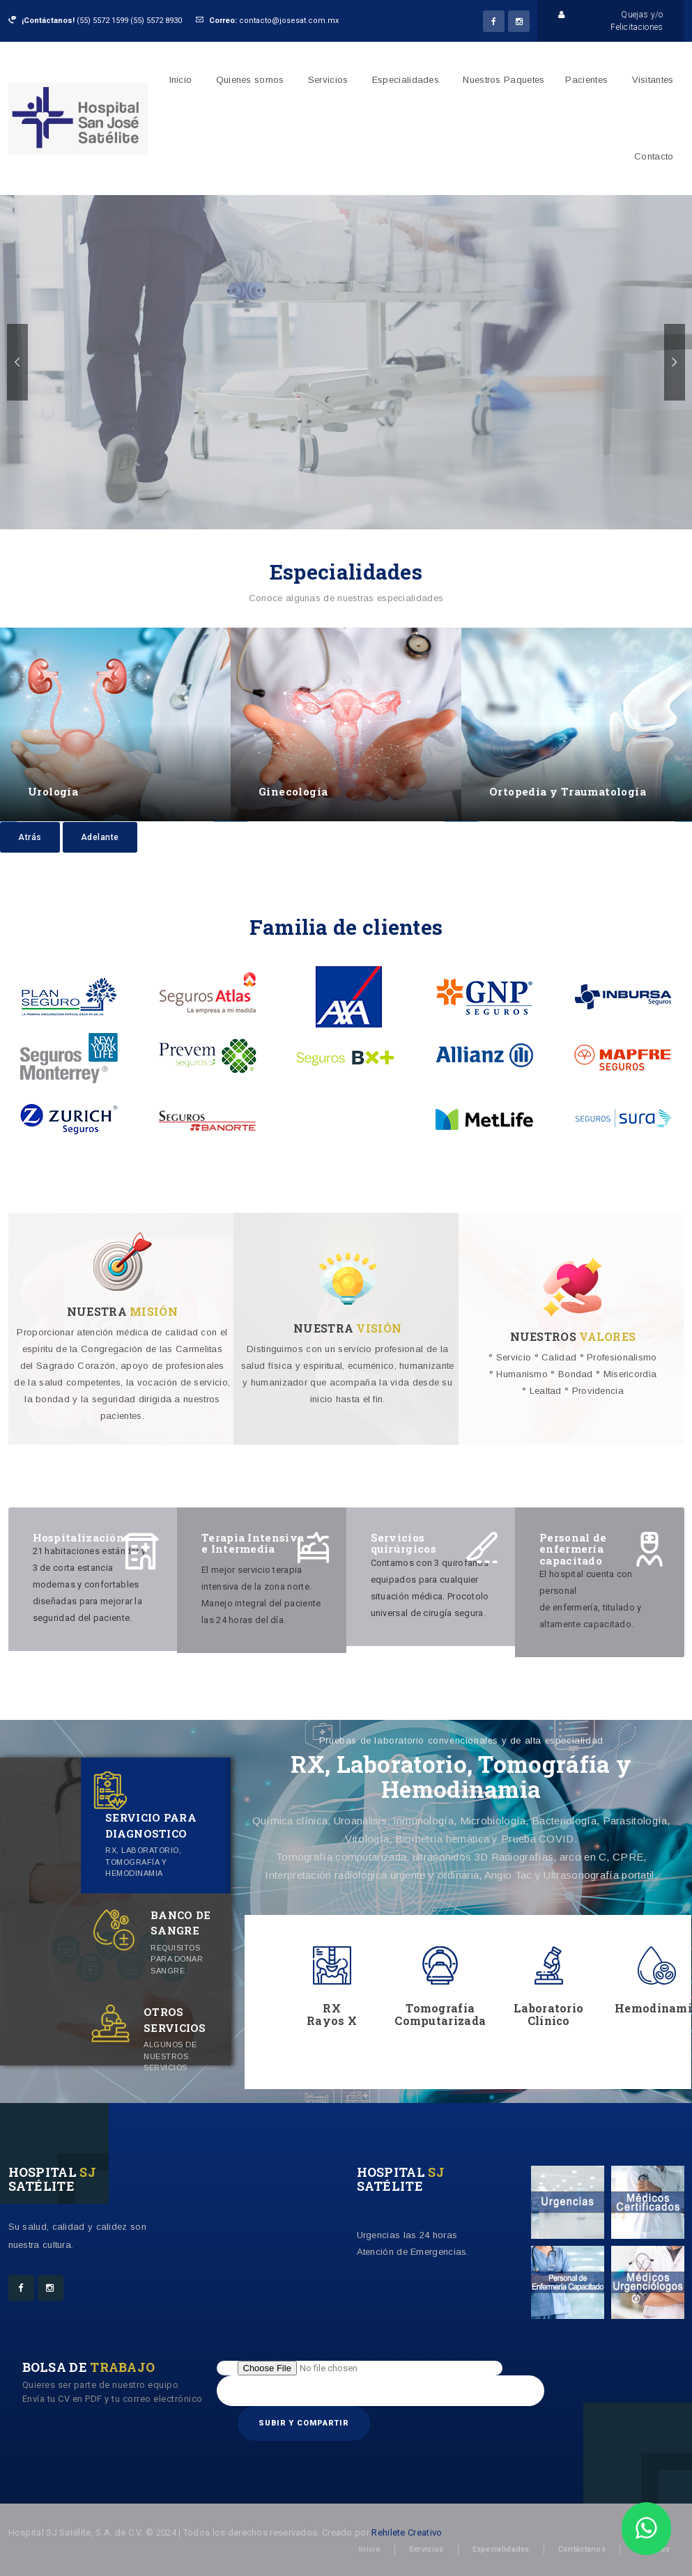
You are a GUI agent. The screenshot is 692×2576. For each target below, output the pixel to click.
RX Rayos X (332, 2014)
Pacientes (586, 80)
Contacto (653, 156)
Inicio (180, 80)
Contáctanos (582, 2549)
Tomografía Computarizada (440, 2014)
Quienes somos (250, 80)
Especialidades (405, 80)
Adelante (100, 837)
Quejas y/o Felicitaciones (610, 20)
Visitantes (653, 80)
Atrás (30, 837)
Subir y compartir (304, 2423)
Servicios (328, 80)
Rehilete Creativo (406, 2532)
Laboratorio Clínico (548, 2014)
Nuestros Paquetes (503, 80)
